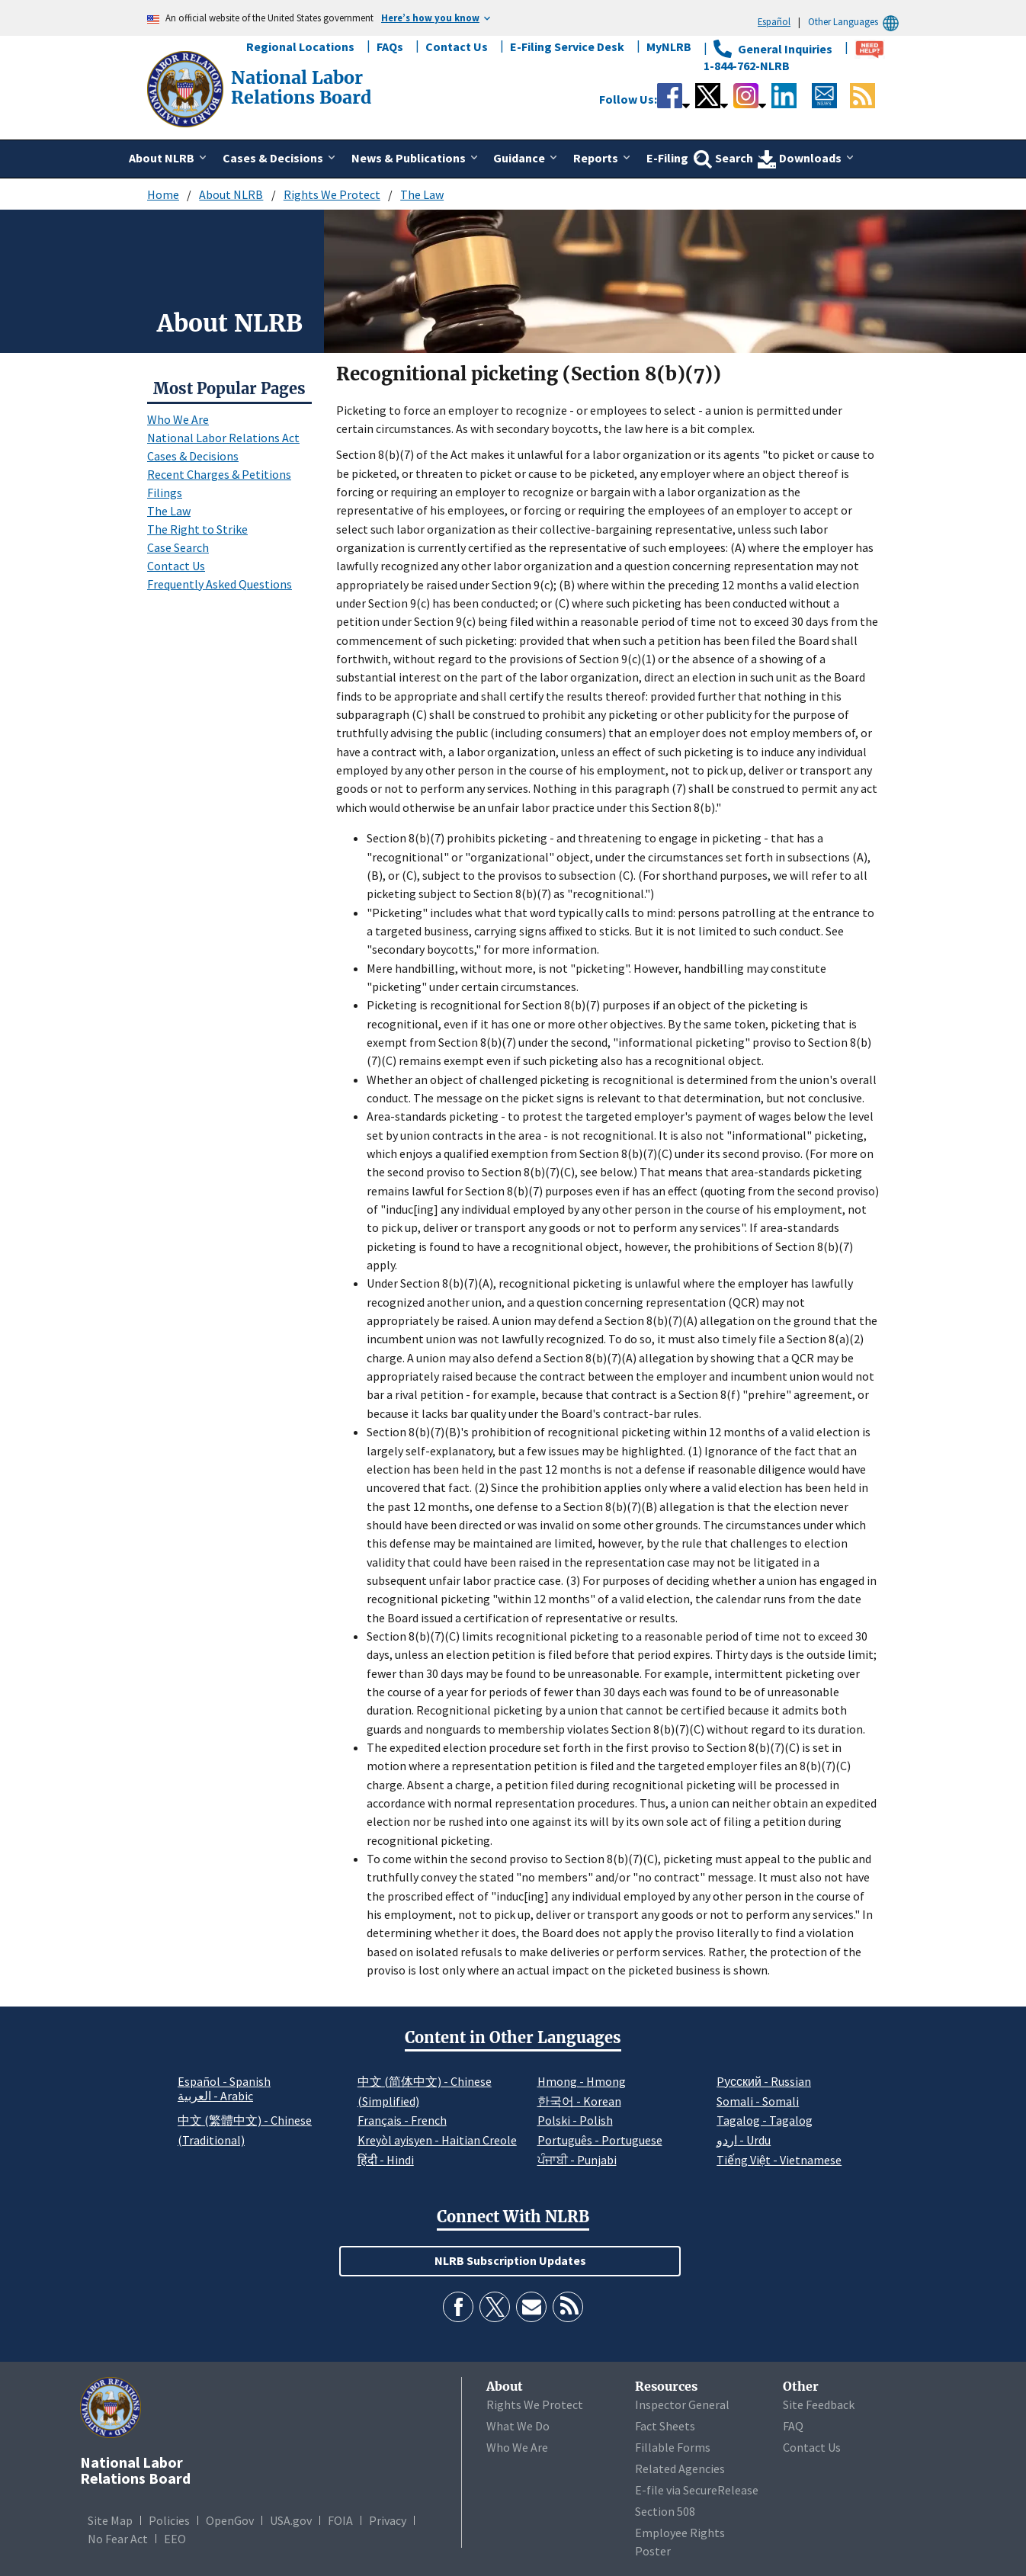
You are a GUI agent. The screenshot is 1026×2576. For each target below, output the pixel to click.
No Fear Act (118, 2538)
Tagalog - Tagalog (765, 2120)
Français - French (402, 2120)
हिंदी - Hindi (385, 2159)
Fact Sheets (665, 2425)
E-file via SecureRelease (696, 2489)
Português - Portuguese (599, 2140)
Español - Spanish (224, 2081)
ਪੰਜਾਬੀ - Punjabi (577, 2159)
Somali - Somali (758, 2101)
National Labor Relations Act (223, 437)
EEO (175, 2538)
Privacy (387, 2520)
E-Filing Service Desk (567, 46)
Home (163, 194)
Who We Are (178, 419)
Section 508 (665, 2511)
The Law (422, 194)
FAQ (793, 2425)
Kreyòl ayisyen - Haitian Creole (437, 2140)
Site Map (110, 2520)
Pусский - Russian (764, 2081)
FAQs (390, 46)
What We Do (518, 2425)
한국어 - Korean (579, 2101)
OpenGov (230, 2520)
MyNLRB (668, 46)
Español (774, 21)
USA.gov (291, 2520)
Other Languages (855, 22)
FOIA (340, 2520)
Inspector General (682, 2404)
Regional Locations (300, 46)
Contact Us (456, 46)
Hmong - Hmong (581, 2081)
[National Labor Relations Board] (186, 87)
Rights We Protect (332, 194)
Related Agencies (680, 2468)
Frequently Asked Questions (219, 584)
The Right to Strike (197, 529)
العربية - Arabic (215, 2096)
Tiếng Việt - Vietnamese (779, 2159)
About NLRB (231, 194)
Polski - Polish (575, 2120)
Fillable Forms (672, 2447)
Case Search (178, 547)
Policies (169, 2520)
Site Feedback (818, 2404)
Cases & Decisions (193, 456)
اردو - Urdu (744, 2140)
